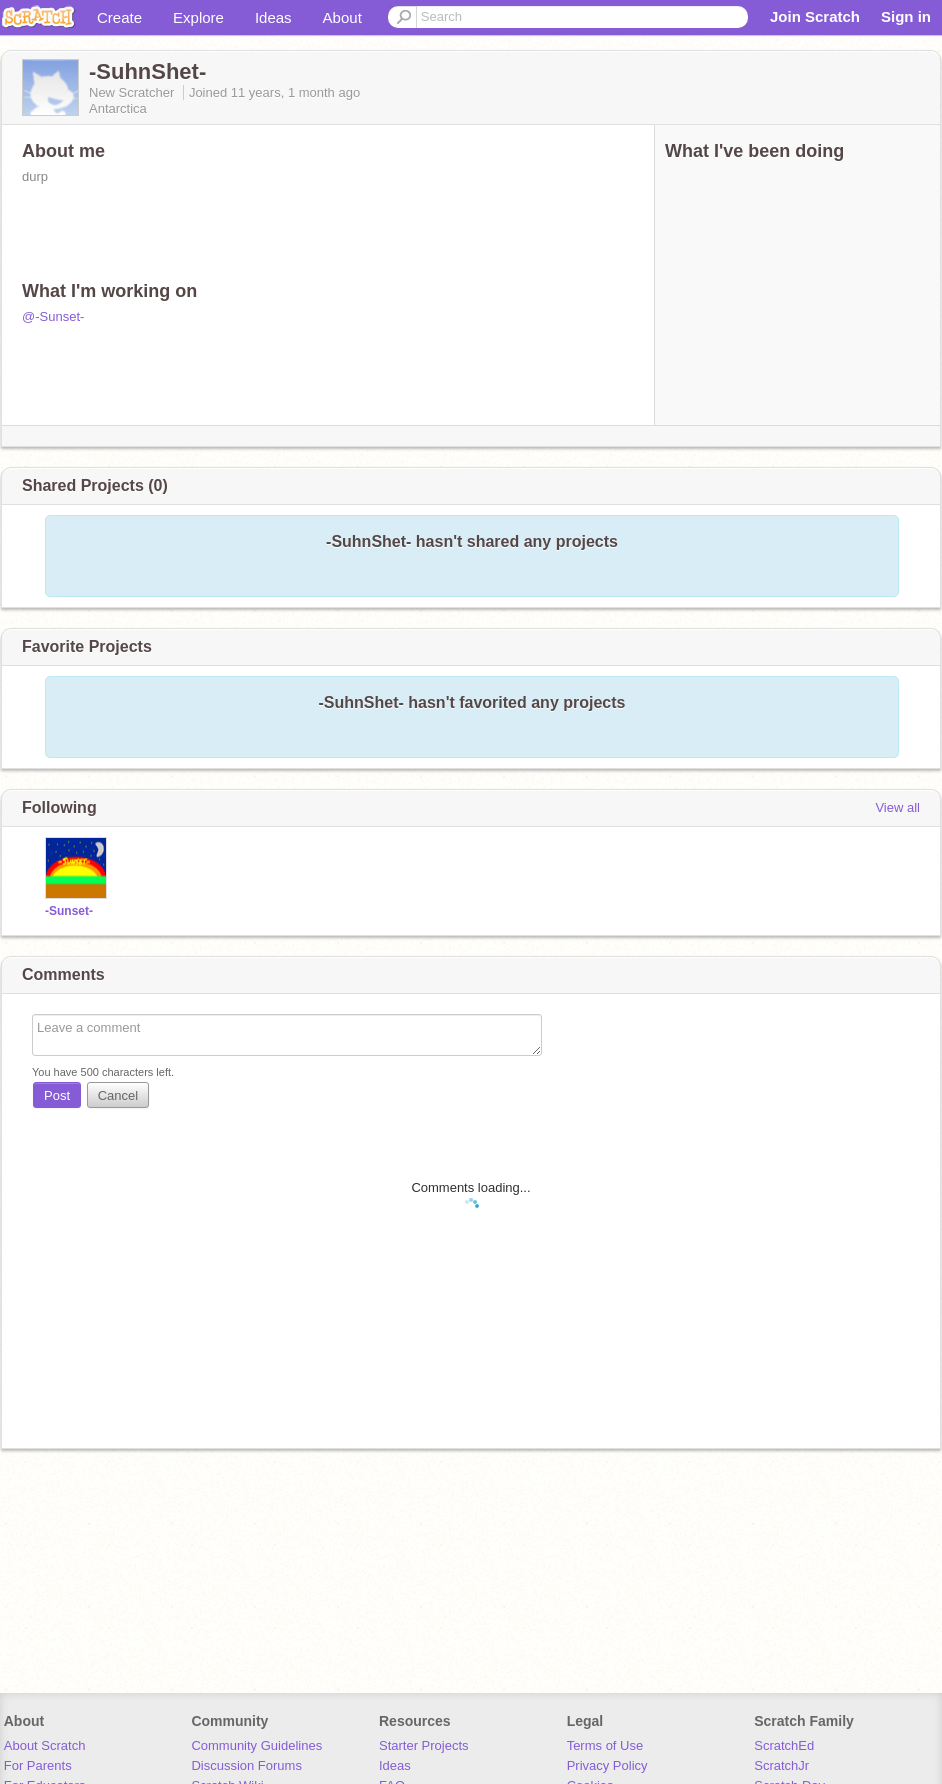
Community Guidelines (256, 1745)
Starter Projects (424, 1745)
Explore (198, 17)
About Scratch (45, 1745)
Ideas (273, 17)
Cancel (118, 1095)
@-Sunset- (53, 316)
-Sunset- (69, 911)
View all (897, 807)
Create (119, 17)
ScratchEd (784, 1745)
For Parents (38, 1765)
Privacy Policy (607, 1765)
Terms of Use (605, 1745)
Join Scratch (815, 16)
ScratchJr (781, 1765)
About (342, 17)
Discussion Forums (246, 1765)
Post (57, 1095)
